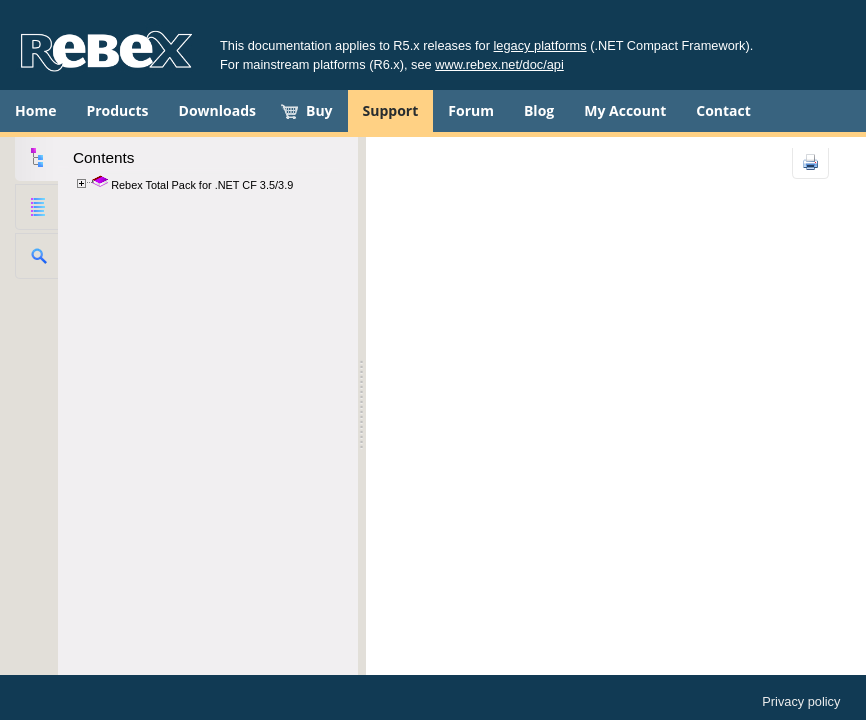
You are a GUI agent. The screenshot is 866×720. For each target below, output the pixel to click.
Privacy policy (801, 701)
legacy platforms (540, 45)
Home (35, 110)
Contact (723, 110)
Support (391, 110)
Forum (471, 110)
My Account (625, 110)
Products (117, 110)
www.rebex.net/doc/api (499, 64)
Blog (539, 110)
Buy (319, 110)
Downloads (217, 110)
